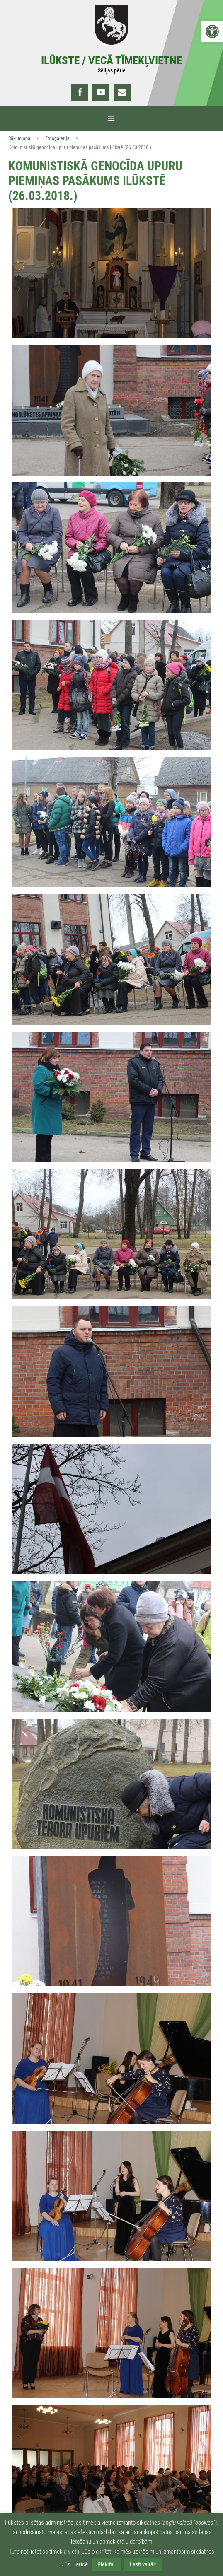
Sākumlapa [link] (19, 138)
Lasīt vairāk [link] (143, 2564)
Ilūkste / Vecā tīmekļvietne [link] (111, 60)
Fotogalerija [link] (57, 138)
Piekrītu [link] (106, 2564)
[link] (212, 31)
